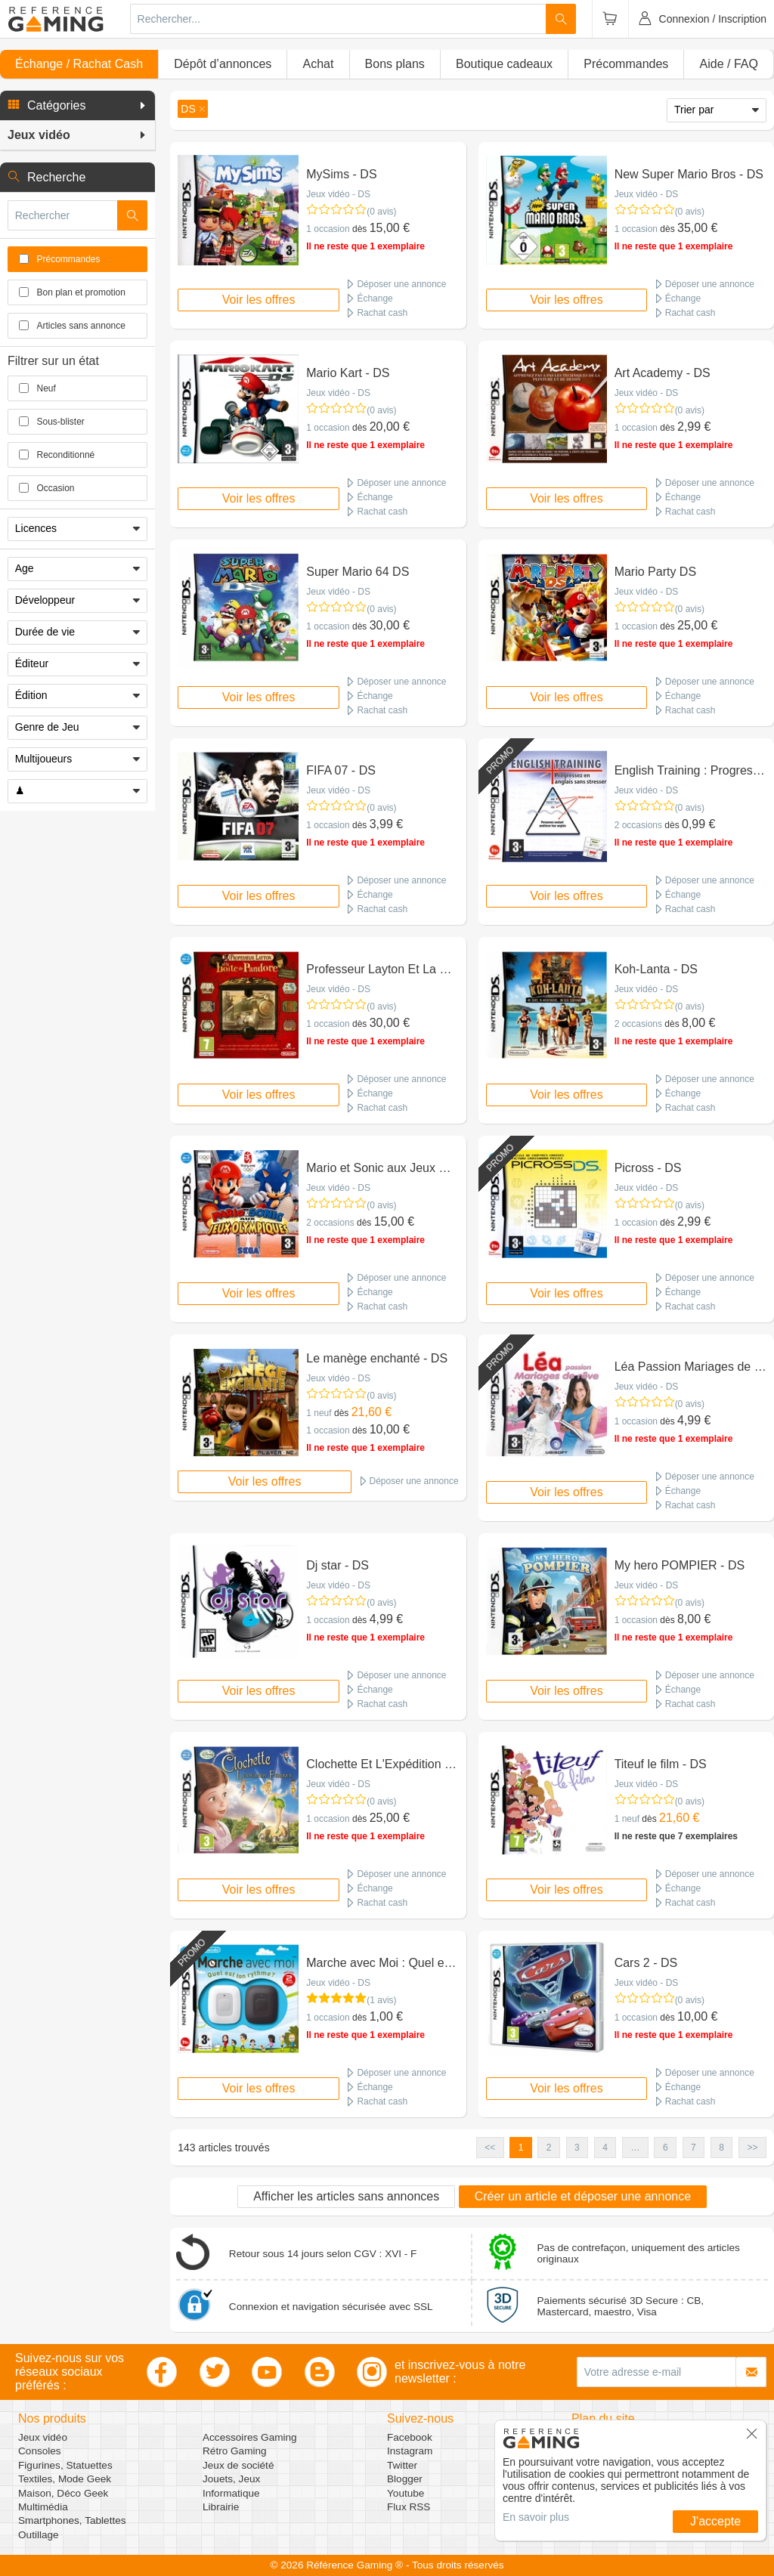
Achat (317, 63)
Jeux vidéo (42, 2437)
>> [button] (752, 2147)
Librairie (221, 2507)
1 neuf (318, 1413)
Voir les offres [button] (259, 299)
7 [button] (693, 2147)
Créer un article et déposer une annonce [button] (583, 2196)
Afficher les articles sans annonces (346, 2196)
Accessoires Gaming (250, 2437)
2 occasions (638, 825)
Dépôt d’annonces (222, 63)
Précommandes (626, 63)
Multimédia (43, 2507)
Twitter (402, 2465)
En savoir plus (536, 2517)
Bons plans (395, 63)
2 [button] (549, 2147)
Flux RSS (408, 2507)
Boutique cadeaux (504, 63)
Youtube (405, 2493)
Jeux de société (238, 2465)
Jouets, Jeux (231, 2479)
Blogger (405, 2479)
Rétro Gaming (235, 2451)
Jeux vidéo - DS (338, 194)
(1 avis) (381, 2000)
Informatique (231, 2493)
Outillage (38, 2534)
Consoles (39, 2451)
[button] (77, 106)
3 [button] (577, 2147)
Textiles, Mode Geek (64, 2479)
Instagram (409, 2451)
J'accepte (715, 2521)
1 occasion (327, 229)
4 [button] (605, 2147)
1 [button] (521, 2147)
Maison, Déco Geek (63, 2493)
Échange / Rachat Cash (79, 63)
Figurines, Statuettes (65, 2465)
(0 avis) (381, 211)
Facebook (409, 2437)
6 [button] (665, 2147)
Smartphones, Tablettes (72, 2520)
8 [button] (721, 2147)
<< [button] (490, 2147)
